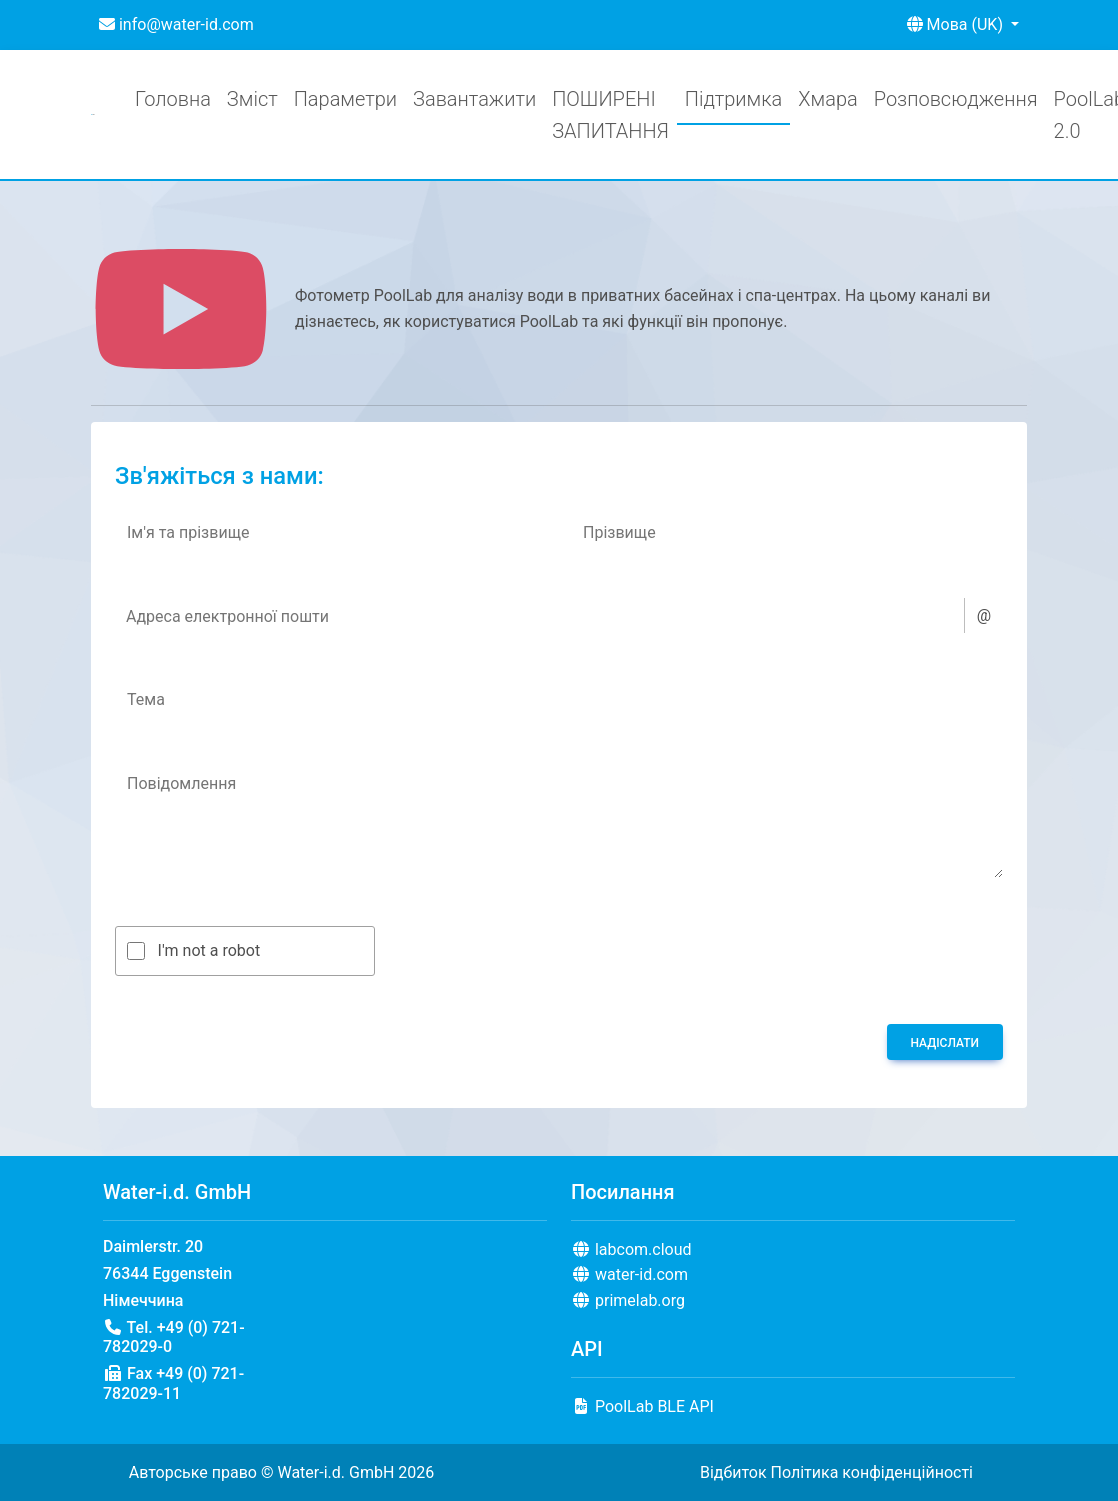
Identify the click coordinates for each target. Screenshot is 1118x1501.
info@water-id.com (176, 24)
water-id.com (629, 1274)
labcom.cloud (631, 1249)
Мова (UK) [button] (957, 24)
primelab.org (628, 1300)
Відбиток (733, 1472)
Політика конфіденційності (872, 1472)
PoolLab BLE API (642, 1406)
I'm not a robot (209, 950)
